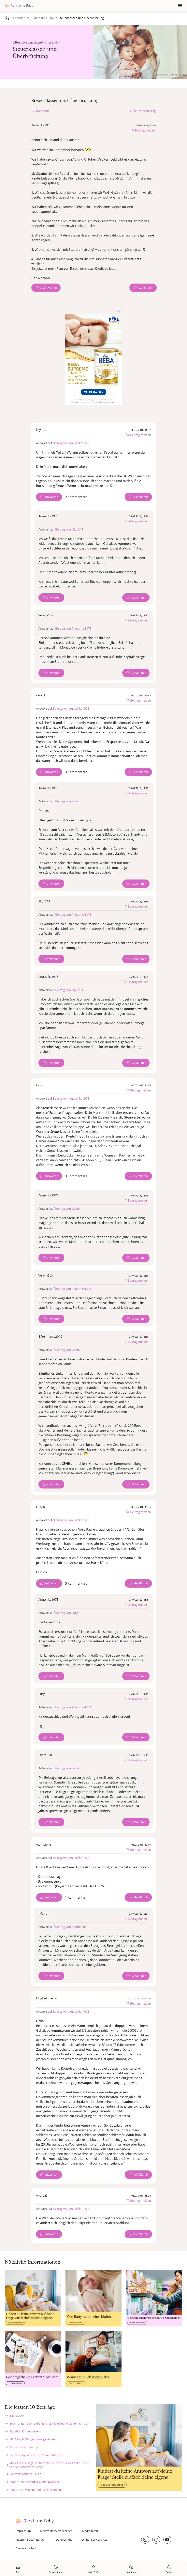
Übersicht (42, 111)
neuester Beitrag (144, 111)
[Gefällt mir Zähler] (143, 288)
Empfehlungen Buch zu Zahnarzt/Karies (35, 2455)
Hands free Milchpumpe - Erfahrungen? (35, 2490)
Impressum (23, 2531)
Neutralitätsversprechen (56, 2531)
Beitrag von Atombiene (70, 1927)
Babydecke (16, 2415)
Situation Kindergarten (24, 2431)
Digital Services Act (94, 2539)
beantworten (48, 287)
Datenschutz (64, 2539)
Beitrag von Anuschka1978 (71, 443)
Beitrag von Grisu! (67, 1208)
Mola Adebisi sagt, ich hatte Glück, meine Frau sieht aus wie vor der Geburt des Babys (49, 2465)
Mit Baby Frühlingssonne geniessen (33, 2439)
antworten (51, 497)
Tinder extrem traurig (23, 2447)
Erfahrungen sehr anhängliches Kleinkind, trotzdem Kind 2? (49, 2423)
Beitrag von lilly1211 (69, 529)
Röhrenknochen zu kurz (25, 2474)
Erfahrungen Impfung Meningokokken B (35, 2482)
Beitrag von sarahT (68, 801)
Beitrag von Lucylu (67, 1613)
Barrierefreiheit (26, 2548)
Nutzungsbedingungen (31, 2539)
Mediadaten (90, 2531)
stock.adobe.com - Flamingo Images (168, 74)
